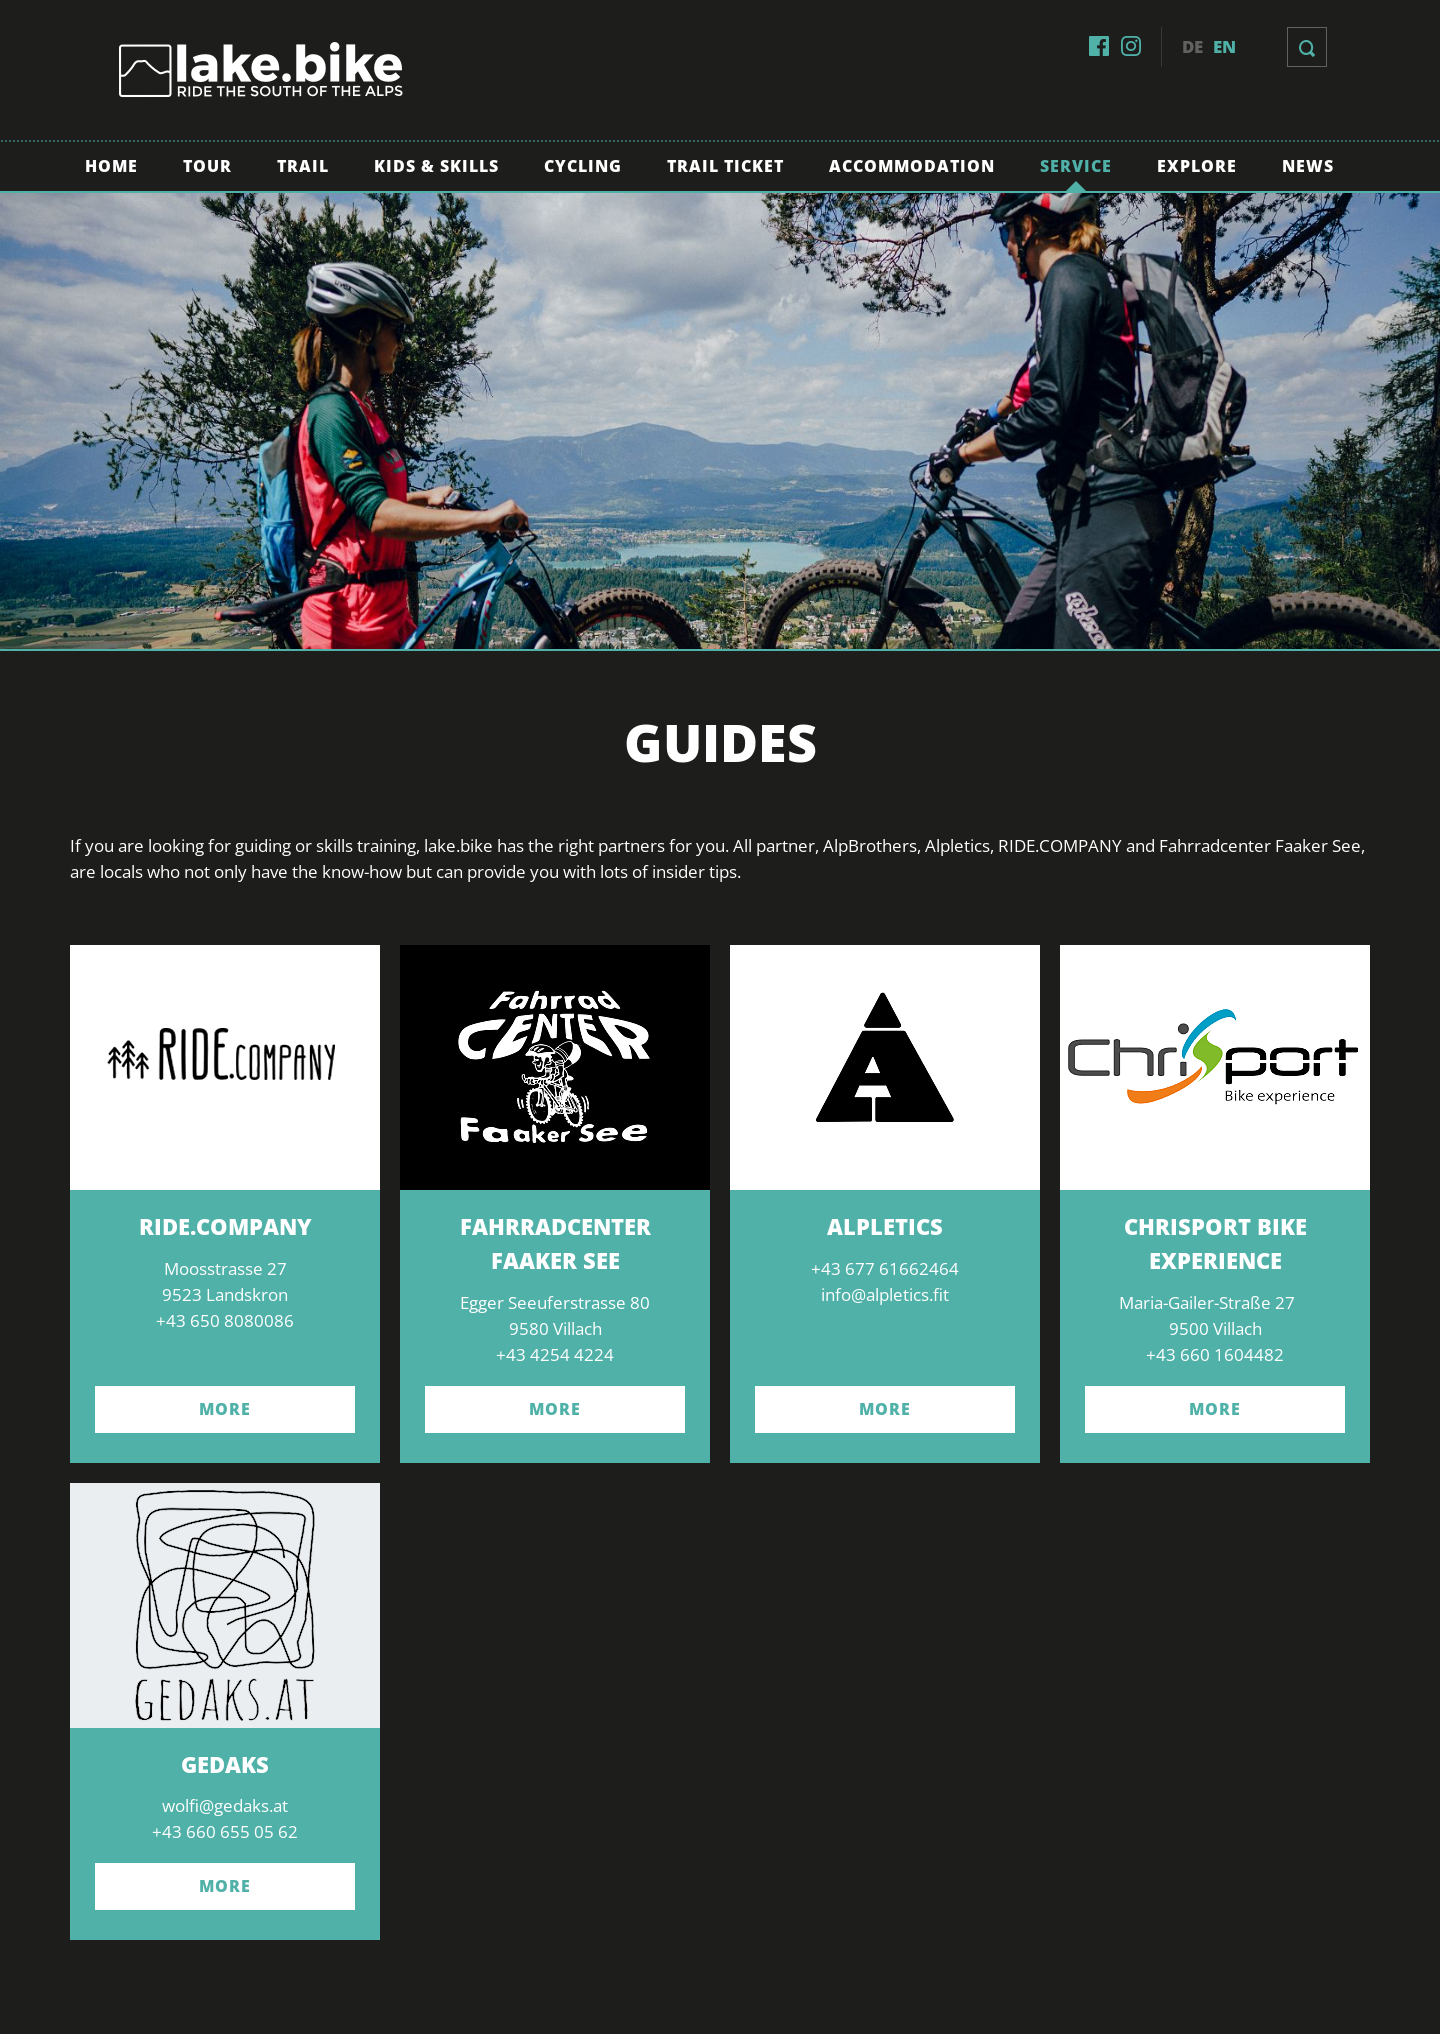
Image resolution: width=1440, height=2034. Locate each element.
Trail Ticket (725, 166)
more (225, 1409)
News (1308, 166)
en (1224, 46)
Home (111, 166)
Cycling (583, 166)
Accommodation (912, 166)
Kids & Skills (436, 166)
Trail (303, 166)
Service (1076, 166)
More (225, 1886)
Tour (207, 166)
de (1192, 46)
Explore (1197, 166)
